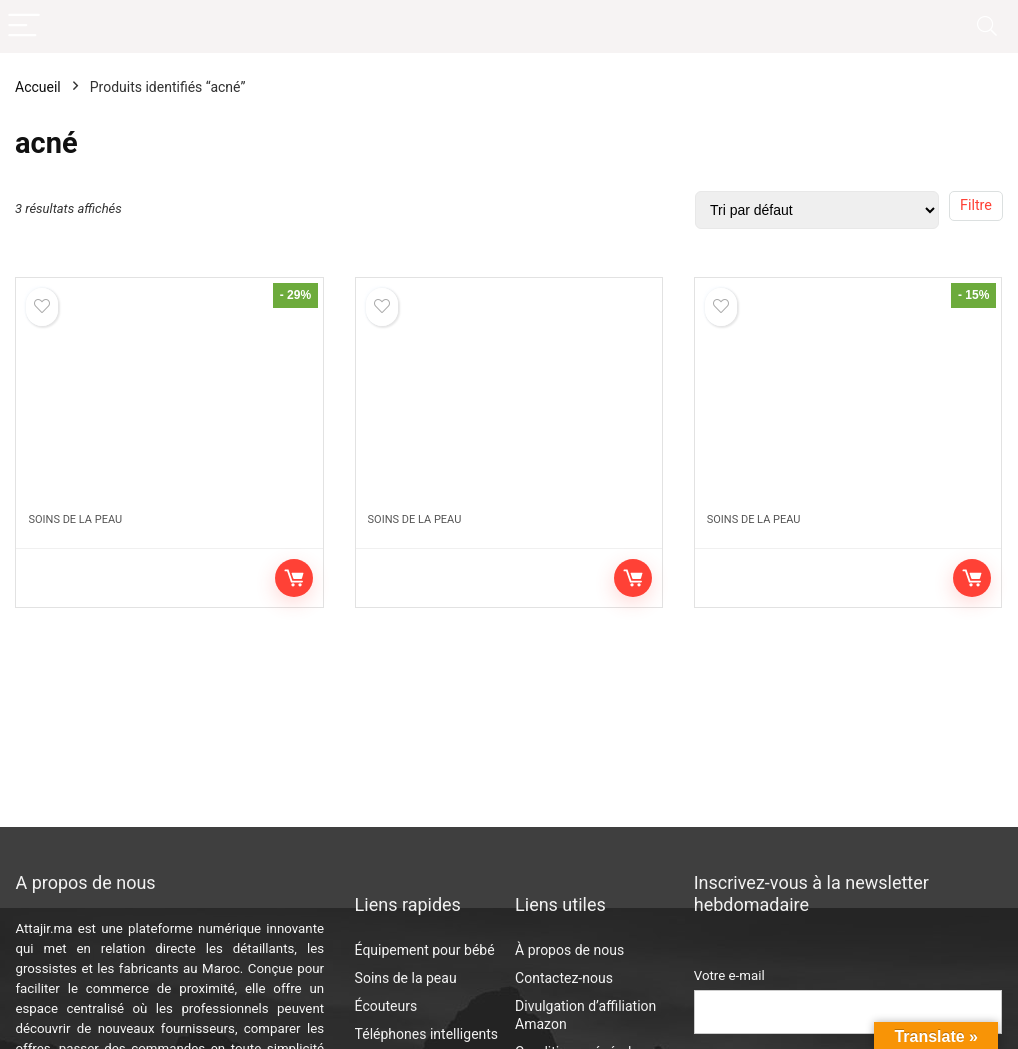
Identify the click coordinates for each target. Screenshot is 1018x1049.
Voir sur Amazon (294, 578)
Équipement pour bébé (425, 950)
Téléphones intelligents (427, 1034)
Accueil (38, 87)
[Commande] (817, 210)
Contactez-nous (564, 978)
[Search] (987, 26)
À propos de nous (569, 950)
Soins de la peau (75, 519)
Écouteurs (386, 1006)
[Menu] (24, 26)
